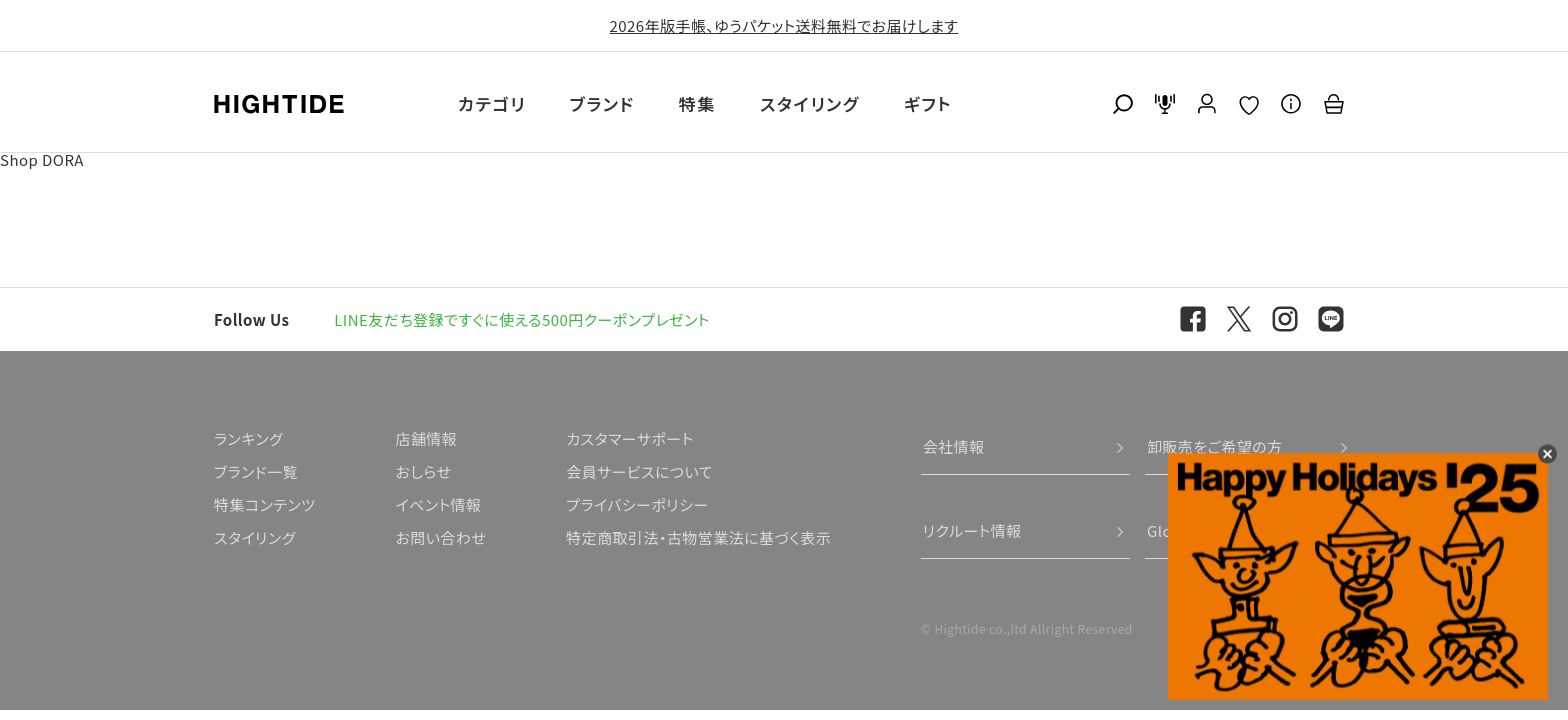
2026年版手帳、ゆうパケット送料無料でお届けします (784, 25)
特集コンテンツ (264, 504)
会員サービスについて (639, 471)
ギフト (928, 103)
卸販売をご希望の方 (1215, 446)
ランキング (248, 438)
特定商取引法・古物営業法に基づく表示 (698, 537)
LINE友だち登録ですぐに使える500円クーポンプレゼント (522, 319)
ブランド (602, 103)
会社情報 (954, 446)
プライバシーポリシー (637, 504)
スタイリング (810, 103)
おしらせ (423, 471)
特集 (697, 103)
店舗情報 (426, 438)
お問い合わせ (440, 537)
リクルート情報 (972, 530)
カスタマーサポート (629, 438)
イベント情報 (438, 504)
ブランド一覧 (256, 471)
